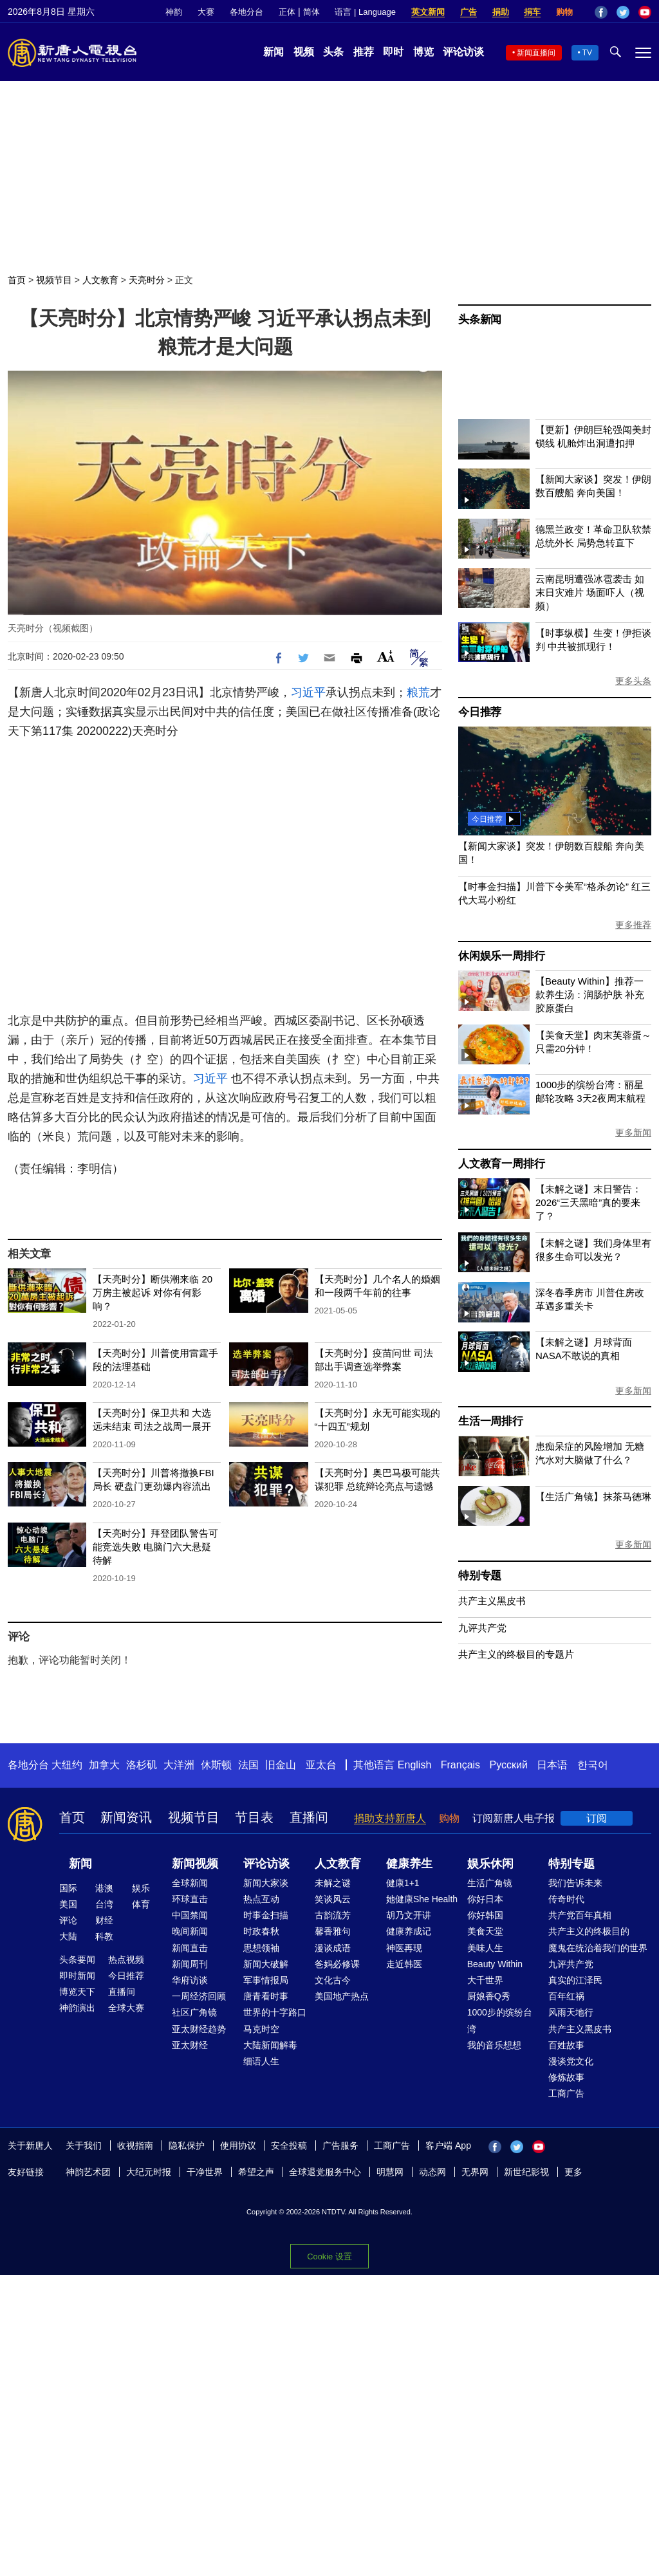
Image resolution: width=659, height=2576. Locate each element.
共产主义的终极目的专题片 (516, 1654)
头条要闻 (77, 1959)
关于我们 (84, 2145)
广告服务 (340, 2145)
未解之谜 (333, 1883)
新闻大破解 (265, 1964)
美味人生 (485, 1948)
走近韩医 (404, 1964)
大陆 (68, 1936)
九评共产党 (482, 1627)
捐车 (532, 12)
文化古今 (333, 1980)
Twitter (623, 12)
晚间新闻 (190, 1931)
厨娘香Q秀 (488, 1996)
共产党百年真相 (579, 1915)
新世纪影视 (526, 2172)
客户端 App (448, 2145)
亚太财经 (190, 2045)
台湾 (104, 1904)
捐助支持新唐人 (390, 1818)
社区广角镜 (194, 2012)
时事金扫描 (265, 1915)
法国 (248, 1764)
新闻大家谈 (265, 1883)
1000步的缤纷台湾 (499, 2020)
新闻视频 (195, 1863)
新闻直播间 (536, 52)
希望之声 (256, 2172)
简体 (311, 12)
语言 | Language (365, 12)
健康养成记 (408, 1931)
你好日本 (485, 1899)
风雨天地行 (570, 2012)
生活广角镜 (489, 1883)
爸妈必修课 (337, 1964)
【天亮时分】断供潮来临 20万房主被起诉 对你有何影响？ (152, 1292)
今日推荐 (479, 712)
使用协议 (238, 2145)
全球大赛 (126, 2008)
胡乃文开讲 (408, 1915)
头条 (333, 51)
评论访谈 (463, 51)
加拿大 (104, 1764)
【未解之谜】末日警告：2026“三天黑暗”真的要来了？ (588, 1202)
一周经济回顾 (199, 1996)
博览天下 (77, 1992)
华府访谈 (190, 1980)
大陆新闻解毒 (270, 2045)
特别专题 (479, 1576)
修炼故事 (566, 2077)
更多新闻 (633, 1132)
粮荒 (418, 692)
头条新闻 (479, 319)
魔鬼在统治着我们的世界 (597, 1948)
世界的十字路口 (274, 2012)
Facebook (601, 12)
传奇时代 (566, 1899)
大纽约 (66, 1764)
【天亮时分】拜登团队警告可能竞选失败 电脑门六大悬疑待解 (155, 1547)
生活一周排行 (490, 1421)
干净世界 (205, 2172)
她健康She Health (422, 1899)
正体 (287, 12)
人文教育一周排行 (501, 1164)
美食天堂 (485, 1931)
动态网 (432, 2172)
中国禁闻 (190, 1915)
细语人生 (261, 2061)
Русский (509, 1764)
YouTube (644, 12)
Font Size (385, 656)
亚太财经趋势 (199, 2029)
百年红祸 (566, 1996)
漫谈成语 (333, 1948)
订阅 (596, 1818)
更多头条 (633, 681)
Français (460, 1764)
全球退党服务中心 (325, 2172)
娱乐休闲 (490, 1863)
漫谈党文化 (570, 2061)
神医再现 (404, 1948)
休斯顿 (216, 1764)
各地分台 (246, 12)
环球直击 (190, 1899)
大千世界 (485, 1980)
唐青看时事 (265, 1996)
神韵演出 (77, 2008)
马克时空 (261, 2029)
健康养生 (409, 1863)
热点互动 (261, 1899)
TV (587, 52)
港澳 (104, 1888)
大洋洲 (178, 1764)
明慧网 (390, 2172)
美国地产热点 (342, 1996)
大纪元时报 (148, 2172)
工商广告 (566, 2093)
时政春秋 (261, 1931)
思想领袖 (261, 1948)
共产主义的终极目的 (588, 1931)
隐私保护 (187, 2145)
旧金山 (280, 1764)
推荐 (363, 51)
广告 (468, 12)
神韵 (173, 12)
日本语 (552, 1764)
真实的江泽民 (575, 1980)
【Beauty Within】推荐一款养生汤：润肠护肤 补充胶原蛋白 (589, 995)
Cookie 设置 (329, 2256)
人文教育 (100, 280)
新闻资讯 (126, 1817)
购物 (564, 12)
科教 (104, 1936)
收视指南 (135, 2145)
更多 (573, 2172)
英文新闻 (428, 12)
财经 (104, 1920)
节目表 (254, 1817)
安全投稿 (289, 2145)
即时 (393, 51)
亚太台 (321, 1764)
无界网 (474, 2172)
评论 (68, 1920)
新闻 (273, 51)
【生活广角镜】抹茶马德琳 (593, 1496)
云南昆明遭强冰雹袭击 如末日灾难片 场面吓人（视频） (589, 592)
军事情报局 (265, 1980)
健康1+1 (403, 1883)
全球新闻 (190, 1883)
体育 (141, 1904)
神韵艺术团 (88, 2172)
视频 (303, 51)
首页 (17, 280)
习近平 (308, 692)
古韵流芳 (333, 1915)
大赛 (206, 12)
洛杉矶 (141, 1764)
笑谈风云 (333, 1899)
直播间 (309, 1817)
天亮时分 (147, 280)
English (414, 1764)
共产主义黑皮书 (492, 1600)
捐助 (500, 12)
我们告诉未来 (575, 1883)
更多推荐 (633, 925)
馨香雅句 (333, 1931)
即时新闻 (77, 1975)
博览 (423, 51)
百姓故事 (566, 2045)
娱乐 (141, 1888)
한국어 (592, 1764)
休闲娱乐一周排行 (501, 956)
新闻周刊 (190, 1964)
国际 (68, 1888)
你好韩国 (485, 1915)
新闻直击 (190, 1948)
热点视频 (126, 1959)
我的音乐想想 (494, 2045)
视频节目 (54, 280)
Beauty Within (495, 1964)
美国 (68, 1904)
